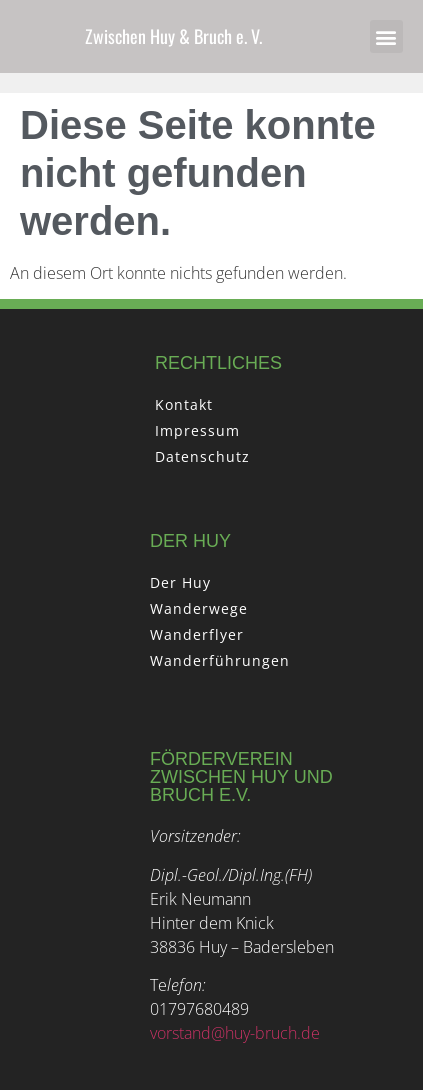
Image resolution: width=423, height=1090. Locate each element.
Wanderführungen (220, 660)
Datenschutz (202, 456)
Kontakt (184, 404)
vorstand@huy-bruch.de (235, 1033)
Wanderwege (199, 608)
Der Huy (180, 582)
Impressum (197, 430)
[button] (386, 36)
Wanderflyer (197, 634)
